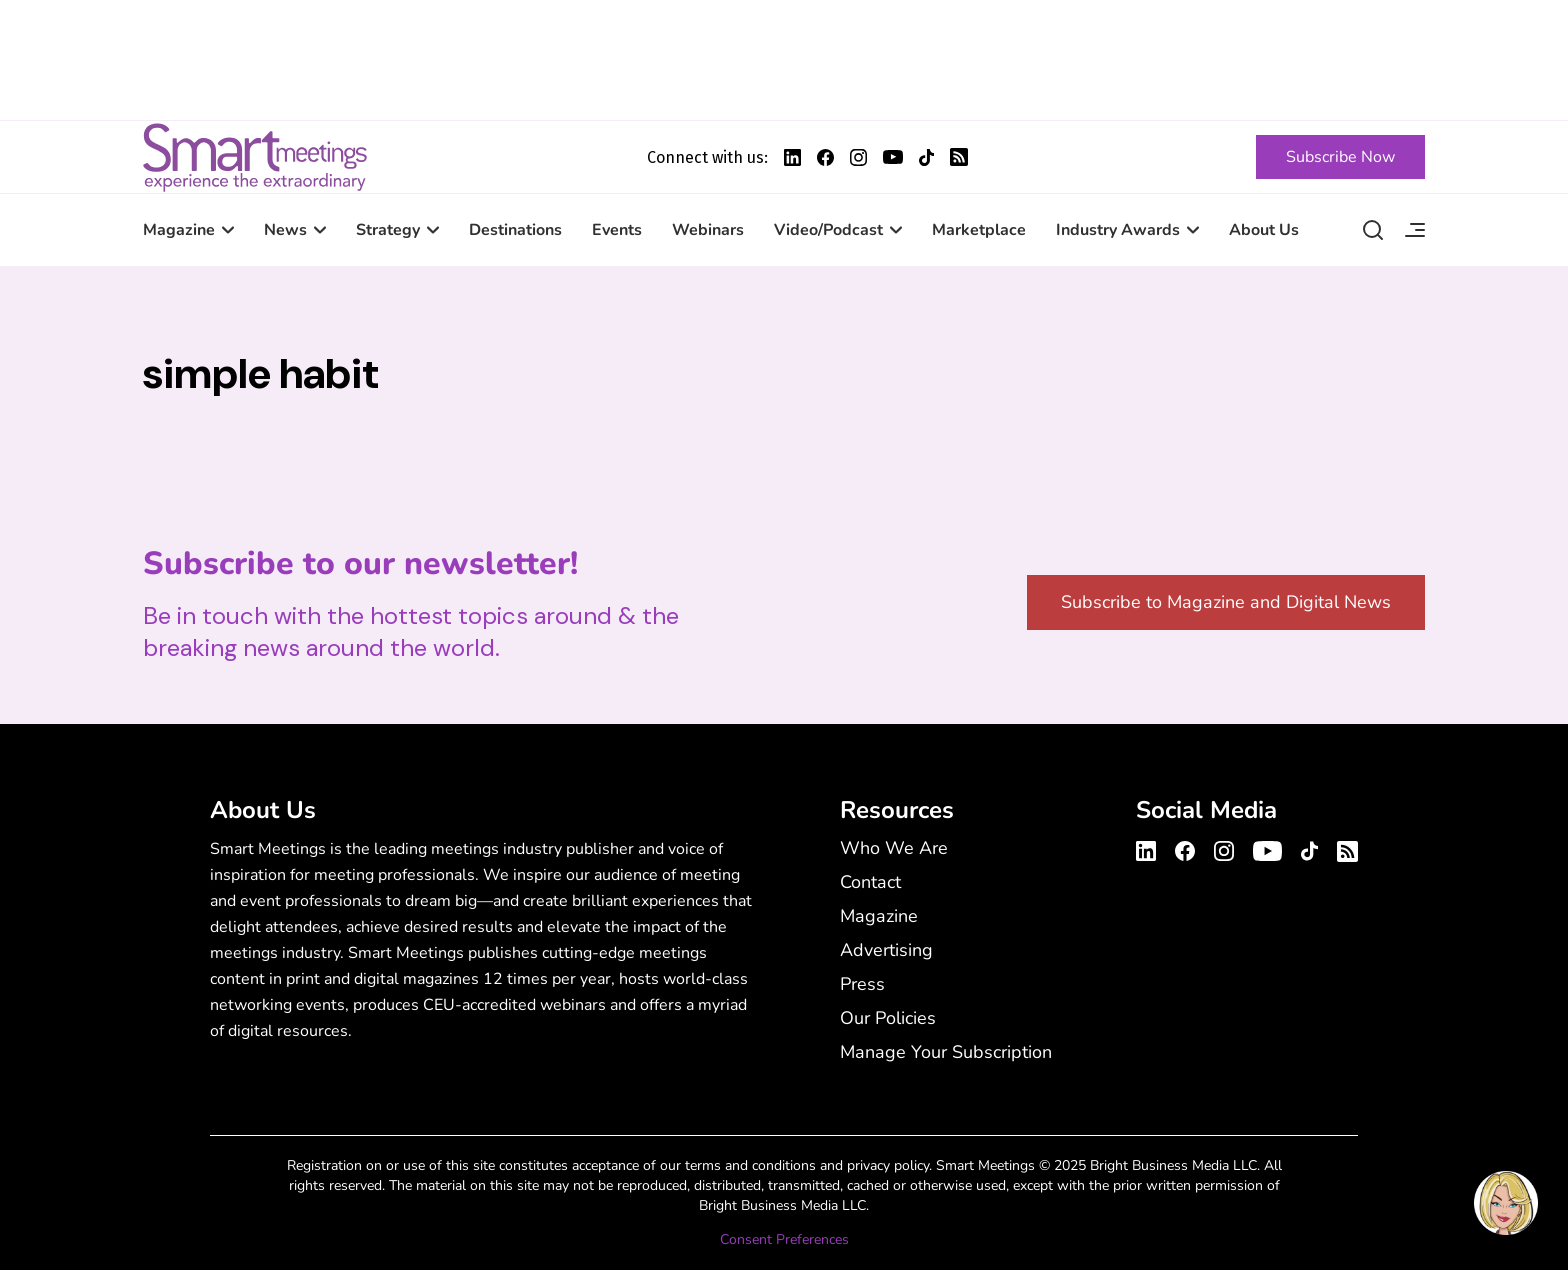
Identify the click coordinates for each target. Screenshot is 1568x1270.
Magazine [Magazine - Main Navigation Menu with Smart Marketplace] (179, 230)
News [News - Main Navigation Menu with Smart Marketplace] (285, 230)
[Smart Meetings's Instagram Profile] (858, 157)
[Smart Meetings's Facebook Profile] (825, 157)
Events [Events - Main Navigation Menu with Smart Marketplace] (617, 230)
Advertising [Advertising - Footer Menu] (886, 950)
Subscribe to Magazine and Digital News (1226, 602)
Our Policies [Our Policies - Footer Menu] (888, 1018)
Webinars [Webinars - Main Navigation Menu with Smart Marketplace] (708, 230)
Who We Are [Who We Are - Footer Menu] (894, 848)
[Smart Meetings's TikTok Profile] (926, 157)
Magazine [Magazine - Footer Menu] (879, 916)
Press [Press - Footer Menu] (862, 984)
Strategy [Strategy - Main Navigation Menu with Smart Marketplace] (388, 230)
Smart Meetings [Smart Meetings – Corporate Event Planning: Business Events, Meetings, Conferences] (255, 157)
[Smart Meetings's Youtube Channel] (1267, 848)
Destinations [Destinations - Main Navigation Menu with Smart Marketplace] (515, 230)
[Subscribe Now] (1340, 157)
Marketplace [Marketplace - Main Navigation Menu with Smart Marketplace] (979, 230)
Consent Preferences (784, 1239)
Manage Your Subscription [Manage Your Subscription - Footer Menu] (946, 1052)
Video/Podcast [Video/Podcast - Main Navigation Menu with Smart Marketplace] (828, 230)
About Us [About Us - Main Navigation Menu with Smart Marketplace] (1264, 230)
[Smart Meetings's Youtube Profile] (893, 157)
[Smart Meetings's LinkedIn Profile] (792, 157)
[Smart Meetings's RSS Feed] (959, 157)
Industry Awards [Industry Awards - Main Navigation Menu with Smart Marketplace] (1118, 230)
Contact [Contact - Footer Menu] (870, 882)
